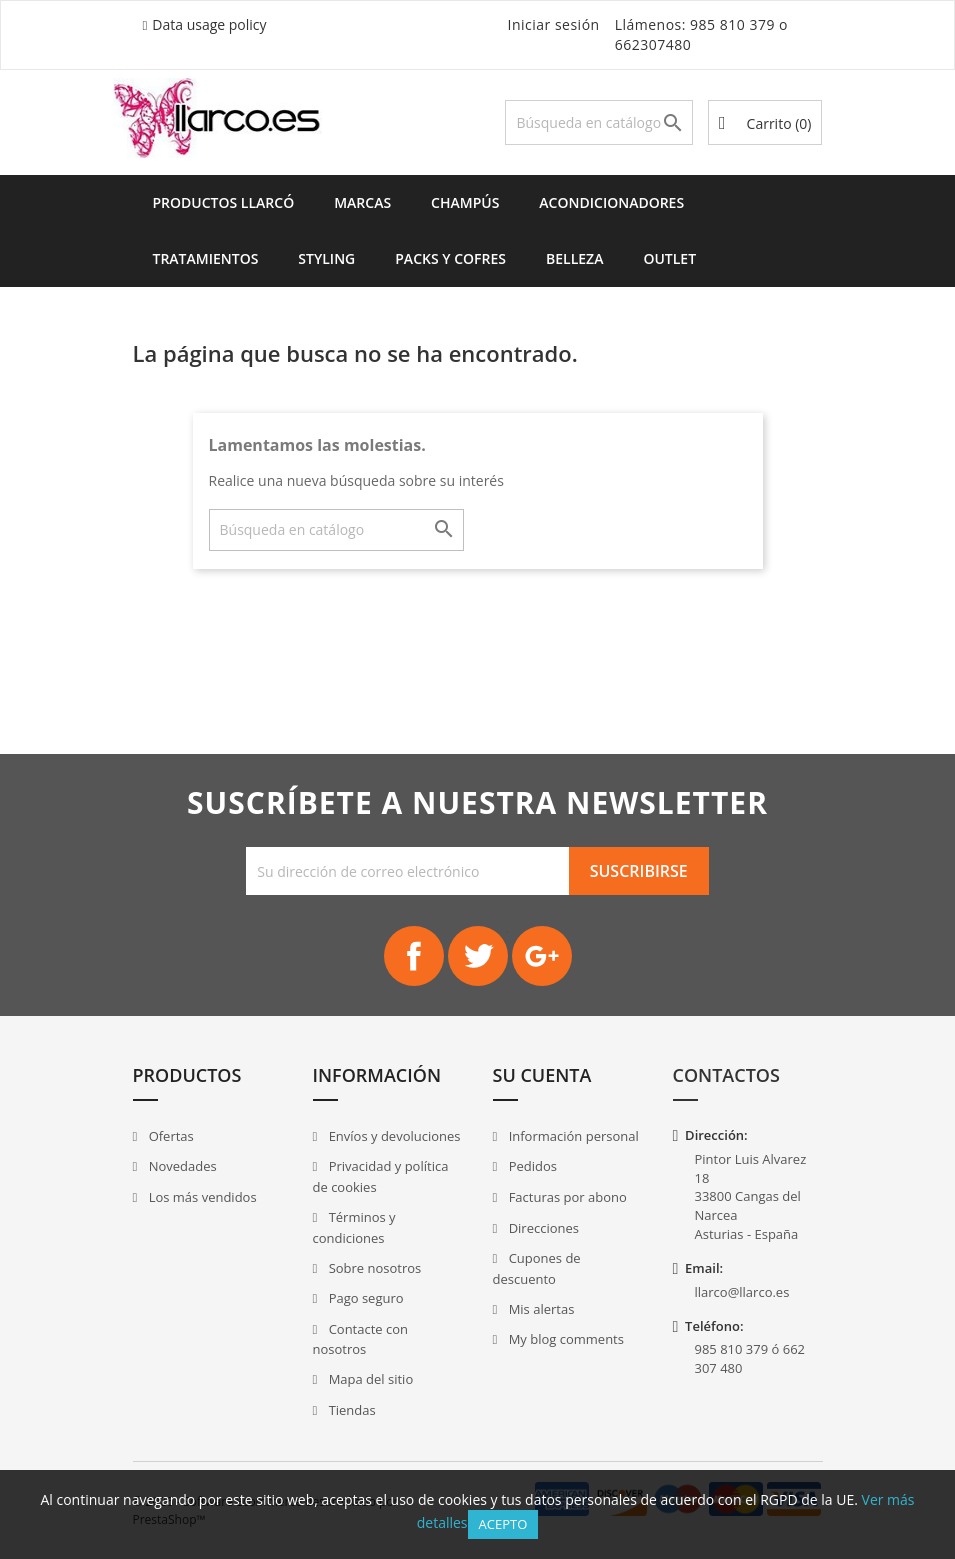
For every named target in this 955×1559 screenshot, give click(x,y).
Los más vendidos (200, 1197)
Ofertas (169, 1136)
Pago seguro (364, 1298)
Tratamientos (206, 258)
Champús (465, 202)
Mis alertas (539, 1309)
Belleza (574, 258)
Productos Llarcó (224, 202)
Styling (326, 258)
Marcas (362, 202)
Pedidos (531, 1166)
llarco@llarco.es (742, 1292)
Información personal (572, 1136)
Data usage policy (209, 24)
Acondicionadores (611, 202)
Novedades (180, 1166)
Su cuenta (542, 1075)
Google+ (542, 956)
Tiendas (350, 1410)
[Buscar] (599, 122)
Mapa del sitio (369, 1379)
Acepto (503, 1524)
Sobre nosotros (373, 1268)
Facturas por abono (566, 1197)
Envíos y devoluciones (392, 1136)
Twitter (478, 956)
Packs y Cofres (450, 258)
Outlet (669, 258)
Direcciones (542, 1228)
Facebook (414, 956)
